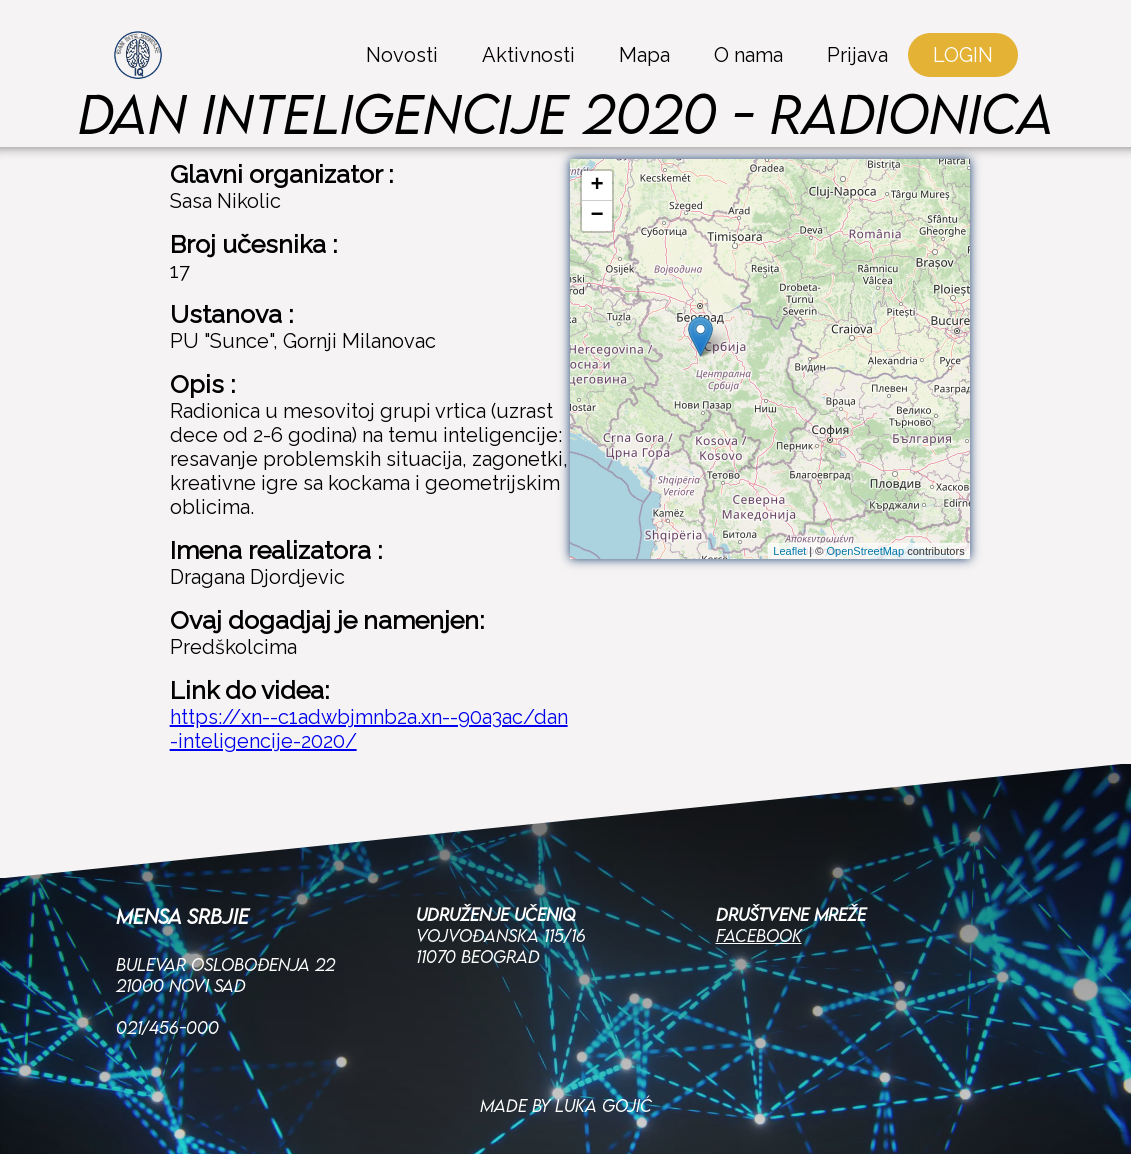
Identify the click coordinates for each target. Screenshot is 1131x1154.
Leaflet (789, 551)
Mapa (644, 55)
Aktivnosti (528, 55)
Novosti (402, 55)
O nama (748, 55)
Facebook (759, 892)
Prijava (857, 55)
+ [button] (597, 186)
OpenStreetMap (865, 551)
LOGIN (963, 55)
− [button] (597, 216)
